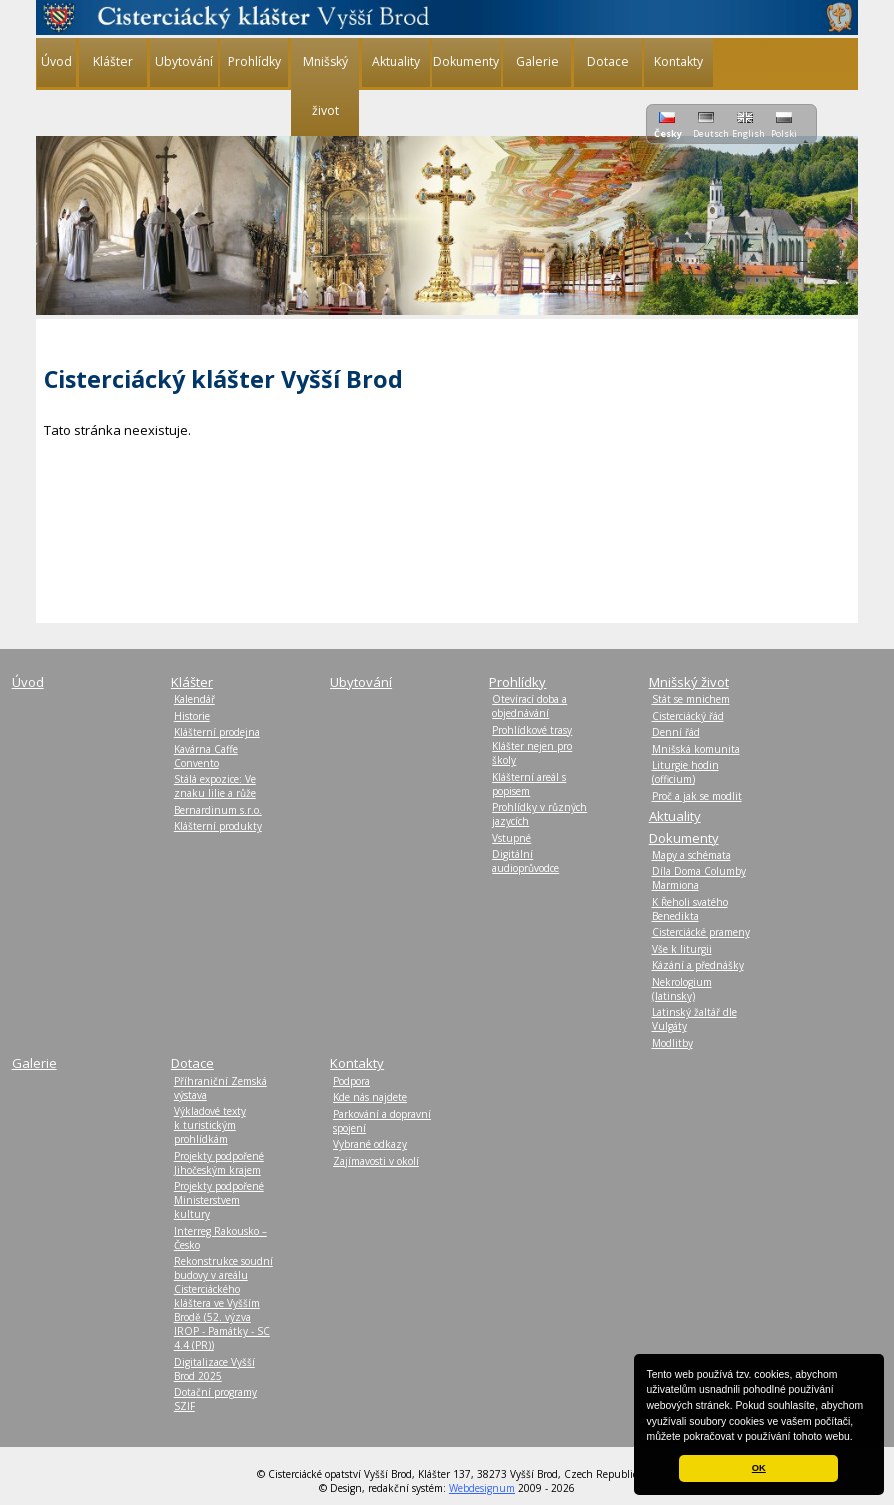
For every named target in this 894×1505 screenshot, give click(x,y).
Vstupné (511, 838)
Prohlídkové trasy (532, 730)
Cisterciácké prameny (701, 932)
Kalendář (194, 699)
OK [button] (759, 1468)
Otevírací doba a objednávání (529, 706)
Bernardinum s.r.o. (218, 810)
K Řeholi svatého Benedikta (690, 909)
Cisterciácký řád (688, 716)
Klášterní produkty (218, 826)
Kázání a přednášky (698, 965)
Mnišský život (325, 86)
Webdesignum (482, 1488)
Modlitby (672, 1043)
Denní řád (676, 732)
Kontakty (678, 61)
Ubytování (184, 61)
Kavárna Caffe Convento (206, 756)
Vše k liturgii (682, 949)
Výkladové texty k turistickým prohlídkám (210, 1125)
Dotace (608, 61)
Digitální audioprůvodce (525, 861)
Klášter (113, 61)
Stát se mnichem (691, 699)
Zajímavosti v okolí (376, 1161)
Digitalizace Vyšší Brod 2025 (214, 1369)
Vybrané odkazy (370, 1144)
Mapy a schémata (691, 855)
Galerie (537, 61)
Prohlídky (254, 61)
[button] (858, 1438)
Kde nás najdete (370, 1097)
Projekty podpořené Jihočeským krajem (219, 1163)
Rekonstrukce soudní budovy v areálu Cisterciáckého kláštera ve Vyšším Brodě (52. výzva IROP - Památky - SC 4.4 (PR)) (223, 1303)
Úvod (56, 61)
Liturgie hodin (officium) (685, 772)
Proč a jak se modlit (697, 796)
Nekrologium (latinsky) (682, 989)
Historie (192, 716)
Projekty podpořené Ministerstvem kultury (219, 1200)
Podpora (351, 1081)
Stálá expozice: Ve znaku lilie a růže (215, 786)
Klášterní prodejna (217, 732)
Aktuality (396, 61)
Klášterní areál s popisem (529, 784)
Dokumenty (466, 61)
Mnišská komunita (696, 749)
